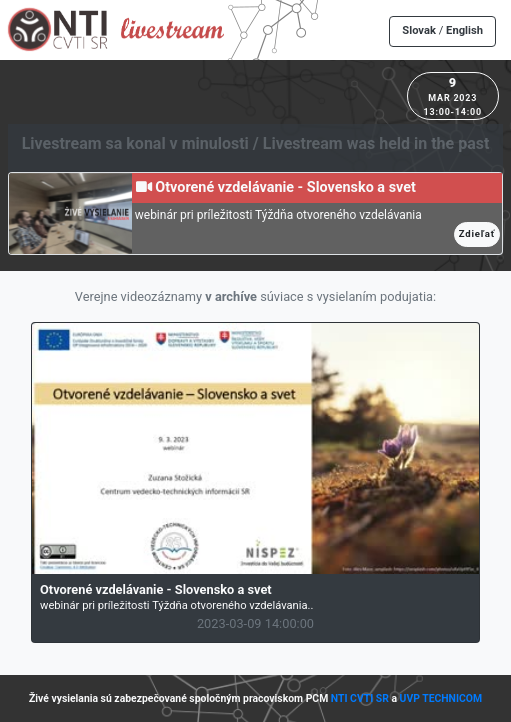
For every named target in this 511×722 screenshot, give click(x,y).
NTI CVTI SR (360, 698)
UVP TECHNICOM (441, 698)
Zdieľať (477, 233)
